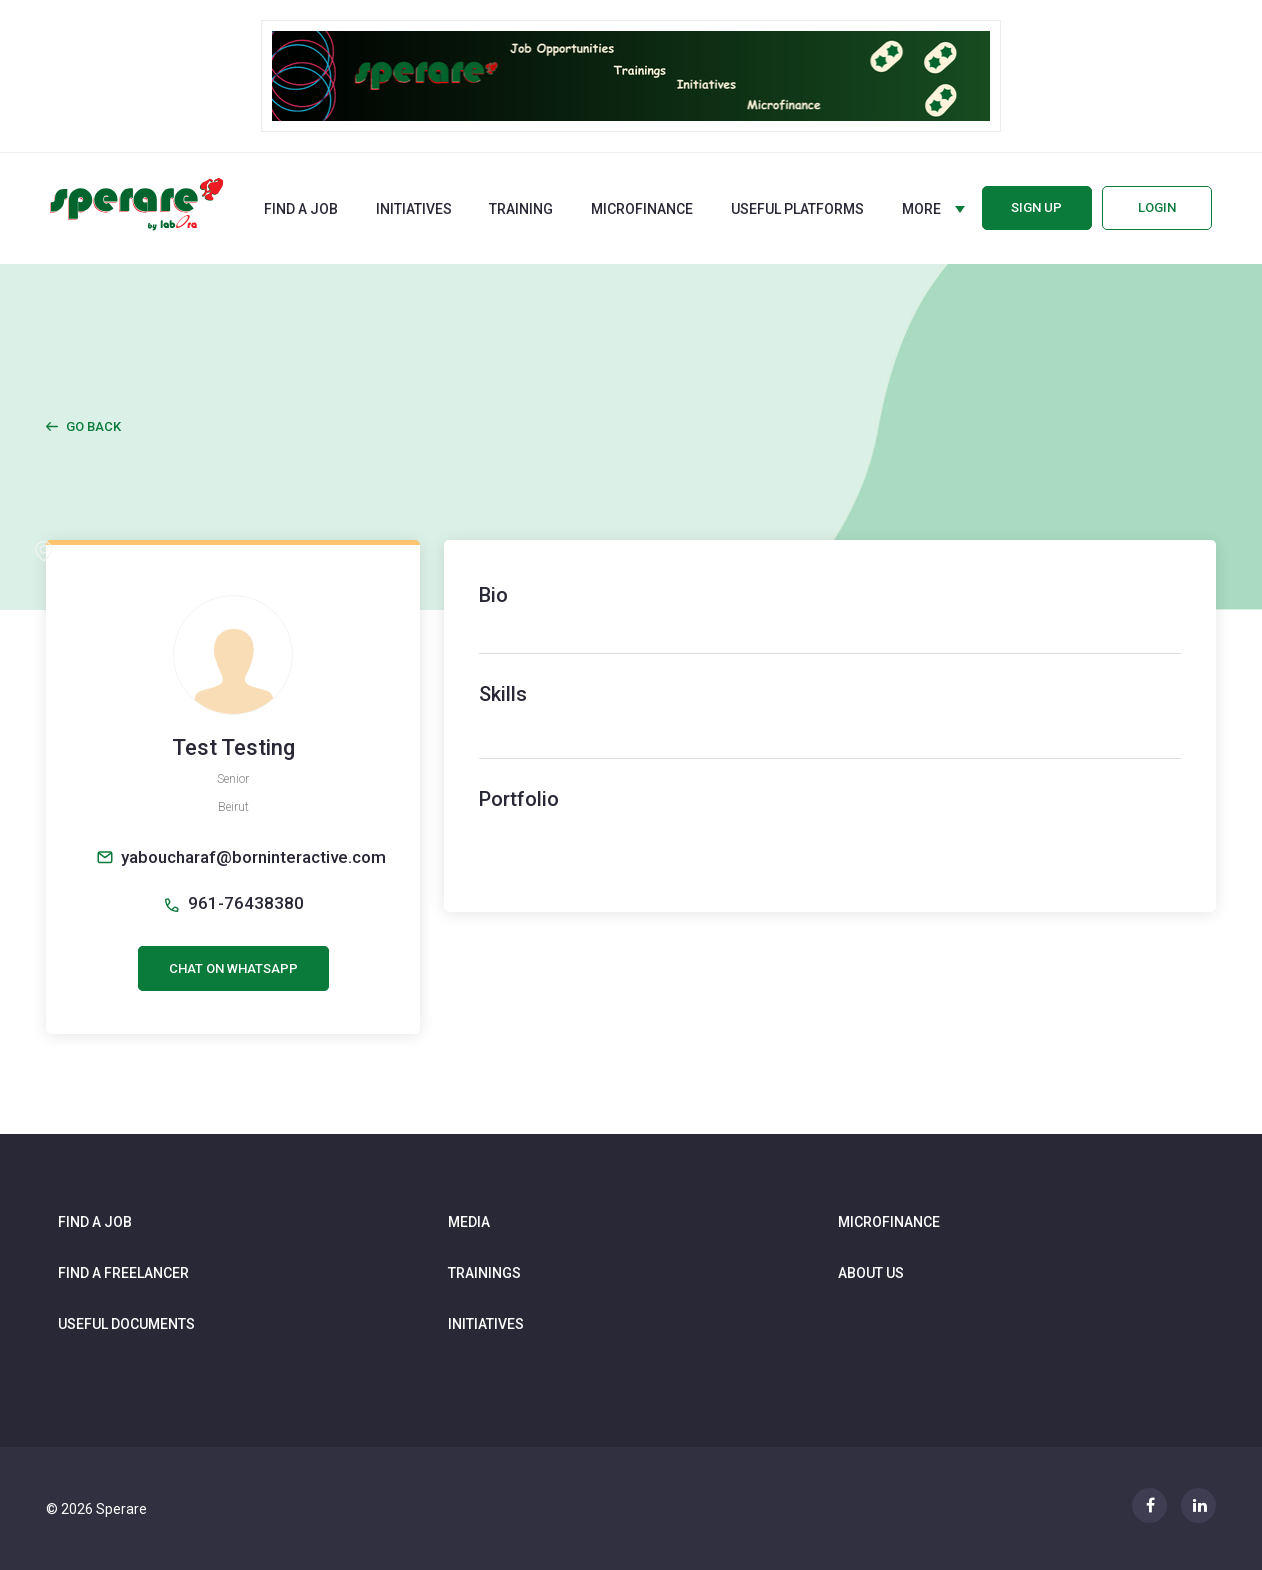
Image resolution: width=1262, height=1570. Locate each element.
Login (1157, 207)
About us (871, 1273)
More (921, 209)
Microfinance (642, 209)
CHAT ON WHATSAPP (233, 968)
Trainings (484, 1273)
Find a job (301, 209)
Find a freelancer (123, 1273)
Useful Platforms (797, 209)
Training (521, 209)
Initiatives (414, 209)
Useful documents (126, 1324)
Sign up (1036, 207)
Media (469, 1222)
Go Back (93, 426)
